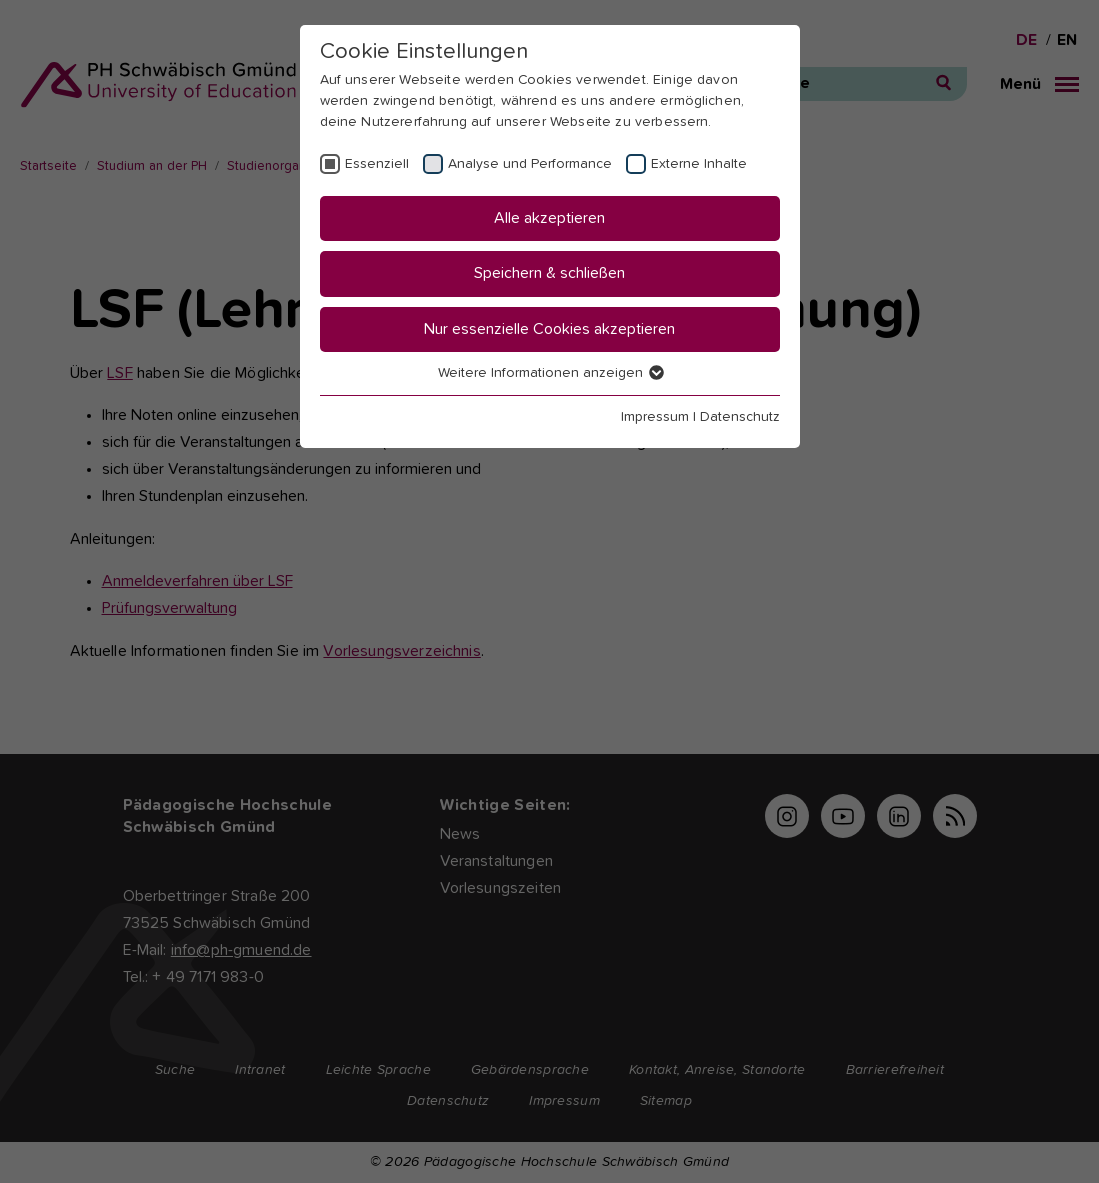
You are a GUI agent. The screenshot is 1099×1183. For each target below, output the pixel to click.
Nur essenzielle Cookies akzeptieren (549, 329)
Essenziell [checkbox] (377, 164)
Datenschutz (740, 417)
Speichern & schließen (549, 273)
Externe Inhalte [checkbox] (699, 164)
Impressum (655, 417)
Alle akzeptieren (549, 218)
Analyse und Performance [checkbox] (530, 164)
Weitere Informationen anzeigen (550, 373)
